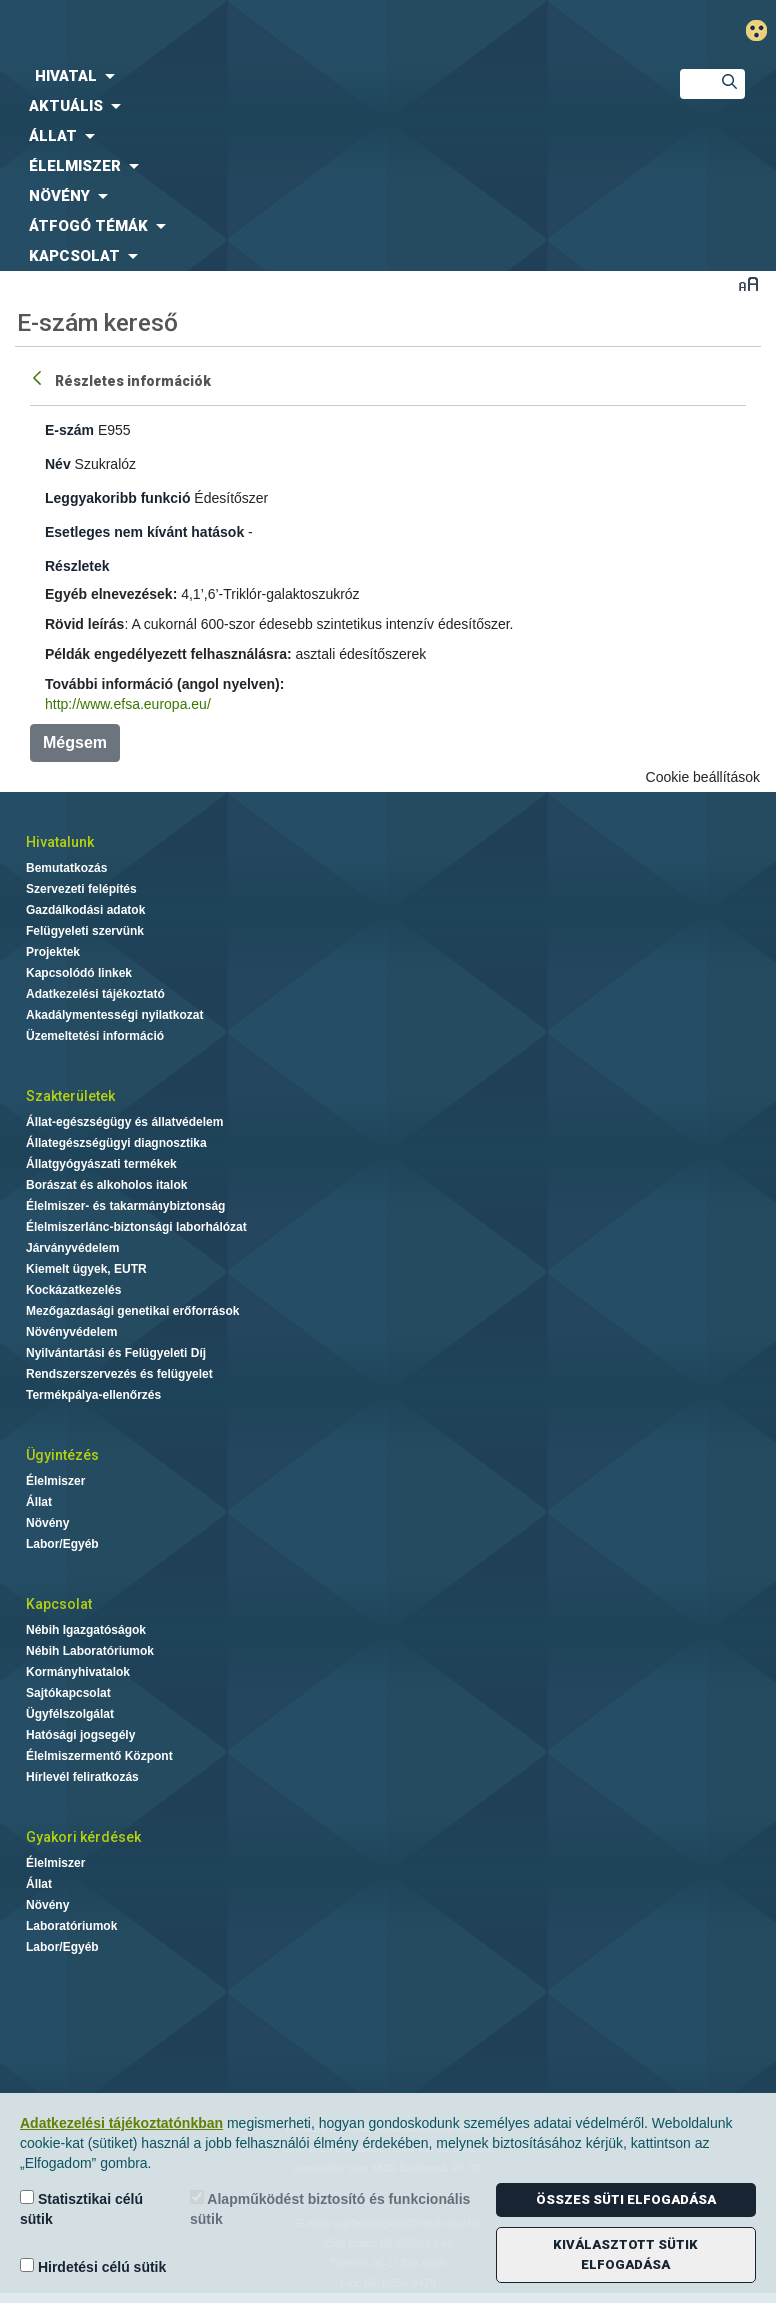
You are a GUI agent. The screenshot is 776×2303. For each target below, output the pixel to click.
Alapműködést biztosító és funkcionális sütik (330, 2208)
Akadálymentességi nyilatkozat (114, 1015)
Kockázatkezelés (73, 1290)
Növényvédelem (71, 1332)
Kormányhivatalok (78, 1672)
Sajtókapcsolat (68, 1693)
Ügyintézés (62, 1455)
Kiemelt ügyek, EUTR (86, 1269)
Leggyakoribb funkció (117, 498)
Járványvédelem (72, 1248)
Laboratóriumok (71, 1926)
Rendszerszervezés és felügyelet (119, 1374)
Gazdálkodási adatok (85, 910)
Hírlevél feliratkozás (82, 1777)
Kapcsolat (59, 1604)
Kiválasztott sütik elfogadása (625, 2254)
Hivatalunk (60, 842)
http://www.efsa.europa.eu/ (128, 704)
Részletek (77, 566)
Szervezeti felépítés (81, 889)
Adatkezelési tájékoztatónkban (121, 2123)
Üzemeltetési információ (95, 1036)
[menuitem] (323, 76)
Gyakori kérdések (83, 1837)
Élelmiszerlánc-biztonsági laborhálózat (136, 1227)
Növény (47, 1523)
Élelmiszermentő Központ (99, 1756)
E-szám (69, 430)
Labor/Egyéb (62, 1544)
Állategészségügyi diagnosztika (116, 1143)
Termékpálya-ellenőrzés (93, 1395)
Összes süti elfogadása (626, 2199)
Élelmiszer (55, 1481)
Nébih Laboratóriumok (90, 1651)
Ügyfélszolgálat (70, 1714)
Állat (39, 1502)
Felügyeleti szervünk (85, 931)
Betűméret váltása (748, 283)
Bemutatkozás (66, 868)
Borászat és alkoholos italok (106, 1185)
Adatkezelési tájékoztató (95, 994)
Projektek (53, 952)
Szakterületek (70, 1096)
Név (58, 464)
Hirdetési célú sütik (93, 2266)
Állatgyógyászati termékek (101, 1164)
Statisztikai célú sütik (81, 2208)
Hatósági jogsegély (80, 1735)
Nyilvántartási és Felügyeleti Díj (116, 1353)
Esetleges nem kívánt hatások (144, 532)
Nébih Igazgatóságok (86, 1630)
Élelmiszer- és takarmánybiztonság (125, 1206)
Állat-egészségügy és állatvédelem (124, 1122)
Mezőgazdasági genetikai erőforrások (132, 1311)
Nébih (258, 31)
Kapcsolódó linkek (79, 973)
